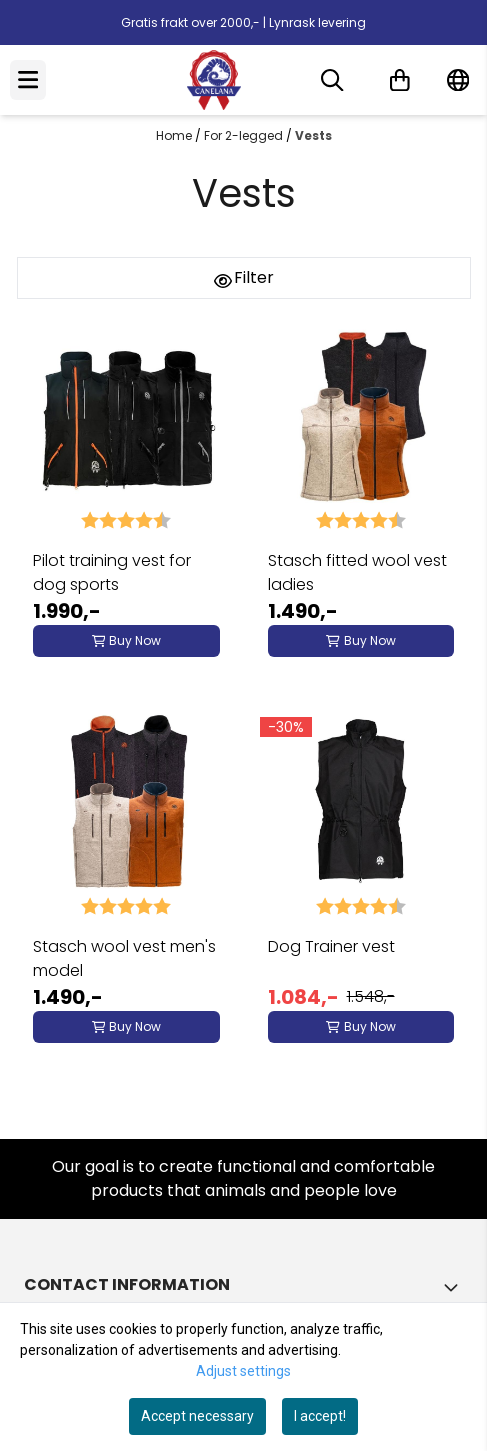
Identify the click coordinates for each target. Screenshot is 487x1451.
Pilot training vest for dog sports (112, 572)
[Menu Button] (28, 79)
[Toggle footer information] (455, 1287)
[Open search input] (332, 80)
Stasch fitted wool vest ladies (357, 572)
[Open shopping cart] (400, 80)
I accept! (320, 1416)
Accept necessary (197, 1416)
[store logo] (214, 80)
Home (175, 135)
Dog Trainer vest (331, 946)
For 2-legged (245, 135)
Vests (313, 135)
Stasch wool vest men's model (124, 958)
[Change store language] (458, 80)
